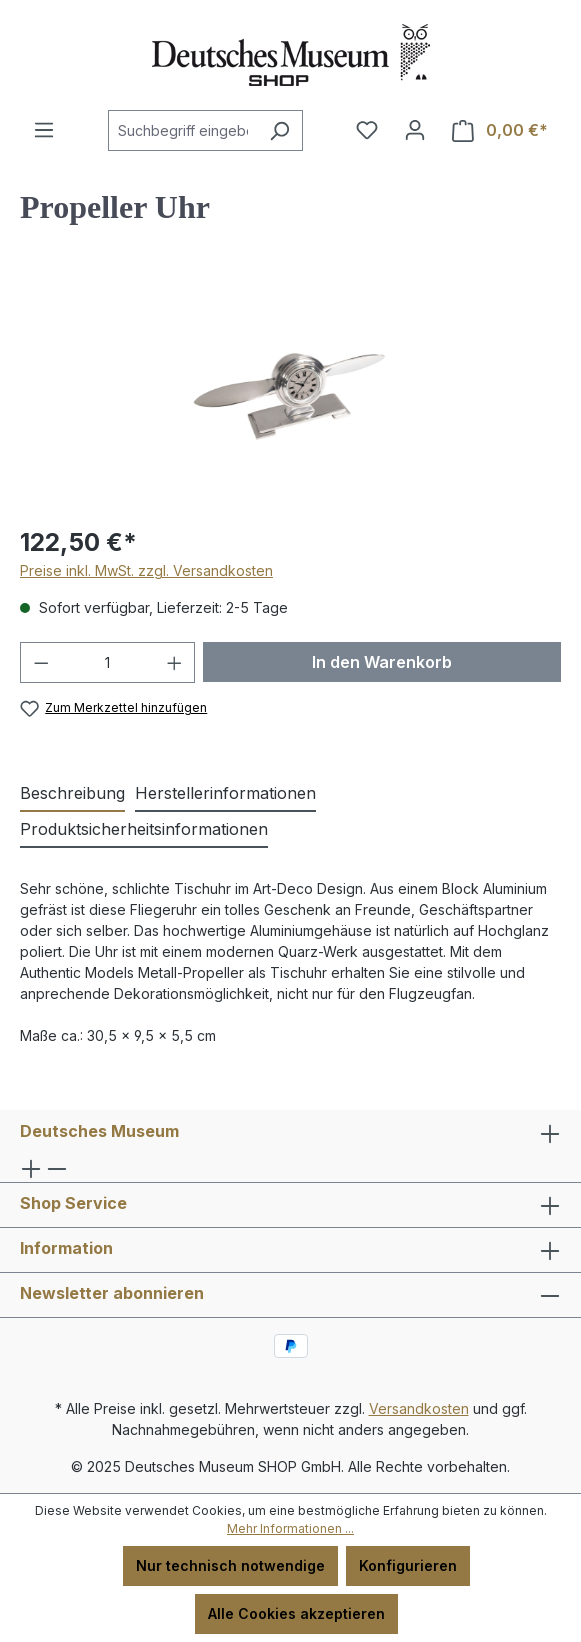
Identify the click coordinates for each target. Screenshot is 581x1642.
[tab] (72, 794)
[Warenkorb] (500, 130)
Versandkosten (419, 1408)
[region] (290, 395)
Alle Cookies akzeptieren (296, 1613)
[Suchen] (279, 130)
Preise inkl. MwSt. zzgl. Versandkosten (146, 570)
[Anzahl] (108, 662)
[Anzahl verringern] (41, 662)
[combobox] (182, 130)
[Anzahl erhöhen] (175, 662)
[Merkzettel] (367, 130)
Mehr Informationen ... (290, 1528)
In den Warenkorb (382, 662)
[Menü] (44, 130)
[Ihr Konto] (415, 130)
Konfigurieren (408, 1565)
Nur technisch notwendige (230, 1565)
